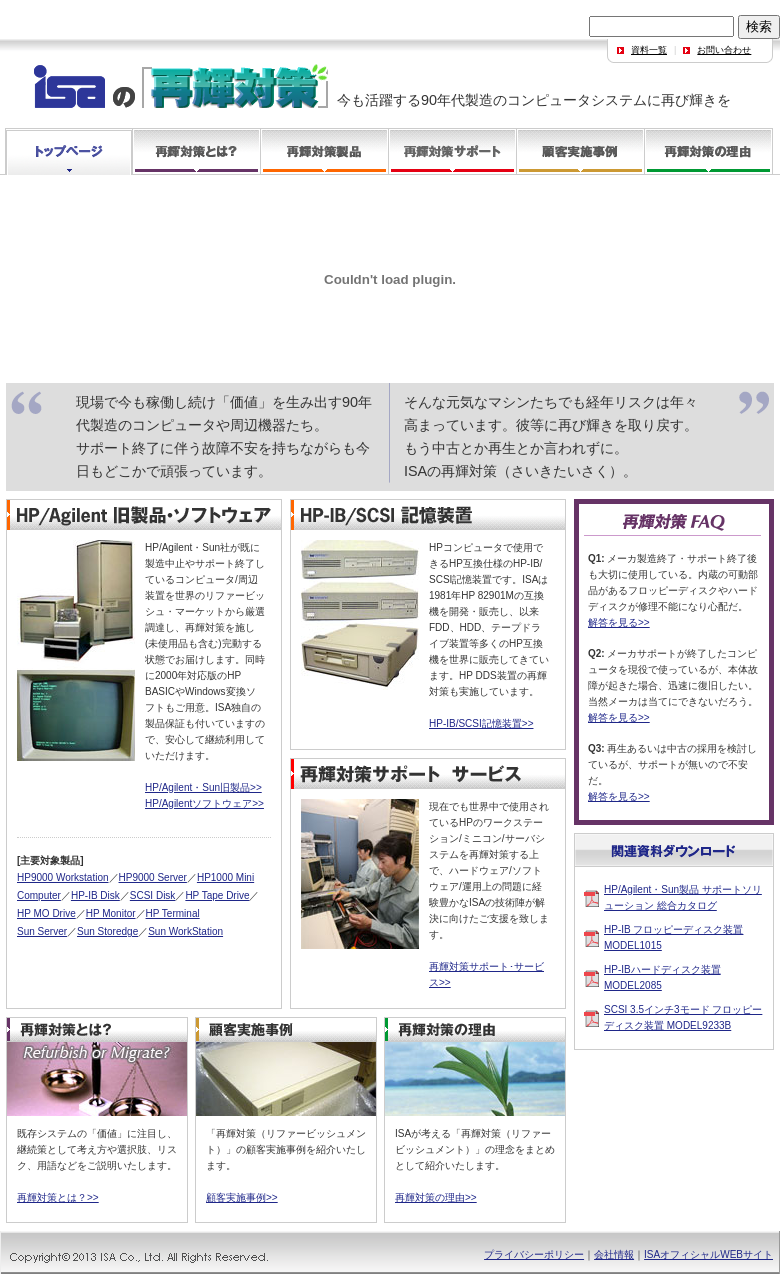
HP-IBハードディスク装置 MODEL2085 (662, 977)
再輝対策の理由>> (436, 1197)
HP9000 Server (153, 877)
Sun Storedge (107, 931)
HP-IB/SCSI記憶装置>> (481, 723)
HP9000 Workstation (63, 877)
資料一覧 (649, 50)
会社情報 (614, 1254)
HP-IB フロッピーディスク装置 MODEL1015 (673, 937)
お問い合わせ (724, 50)
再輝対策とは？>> (58, 1197)
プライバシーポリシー (534, 1254)
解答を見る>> (619, 622)
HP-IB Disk (95, 895)
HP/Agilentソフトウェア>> (204, 803)
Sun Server (42, 931)
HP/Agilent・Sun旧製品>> (203, 787)
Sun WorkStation (185, 931)
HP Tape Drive (217, 895)
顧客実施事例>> (242, 1197)
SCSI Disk (153, 895)
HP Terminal (173, 913)
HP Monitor (111, 913)
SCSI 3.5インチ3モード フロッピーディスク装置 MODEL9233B (683, 1017)
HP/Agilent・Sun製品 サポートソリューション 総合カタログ (683, 897)
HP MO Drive (46, 913)
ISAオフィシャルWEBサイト (708, 1254)
